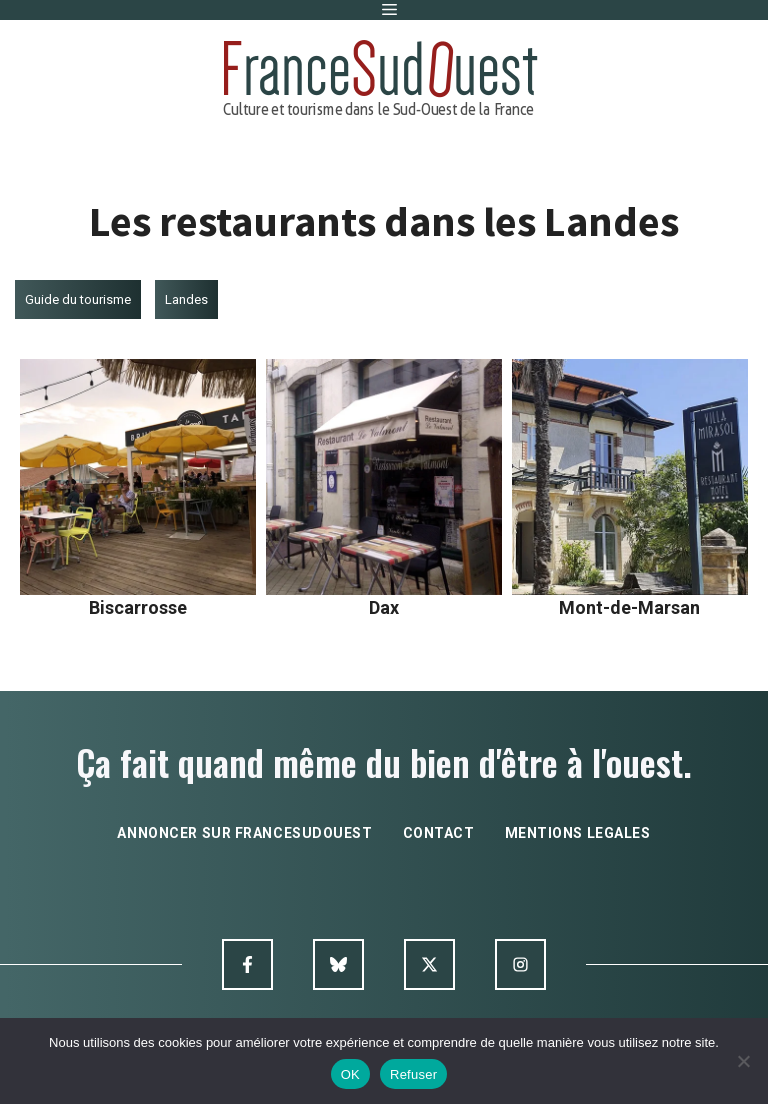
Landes (186, 299)
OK (350, 1074)
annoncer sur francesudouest (244, 833)
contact (439, 833)
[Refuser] (743, 1061)
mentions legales (578, 833)
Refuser (413, 1074)
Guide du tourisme (78, 299)
